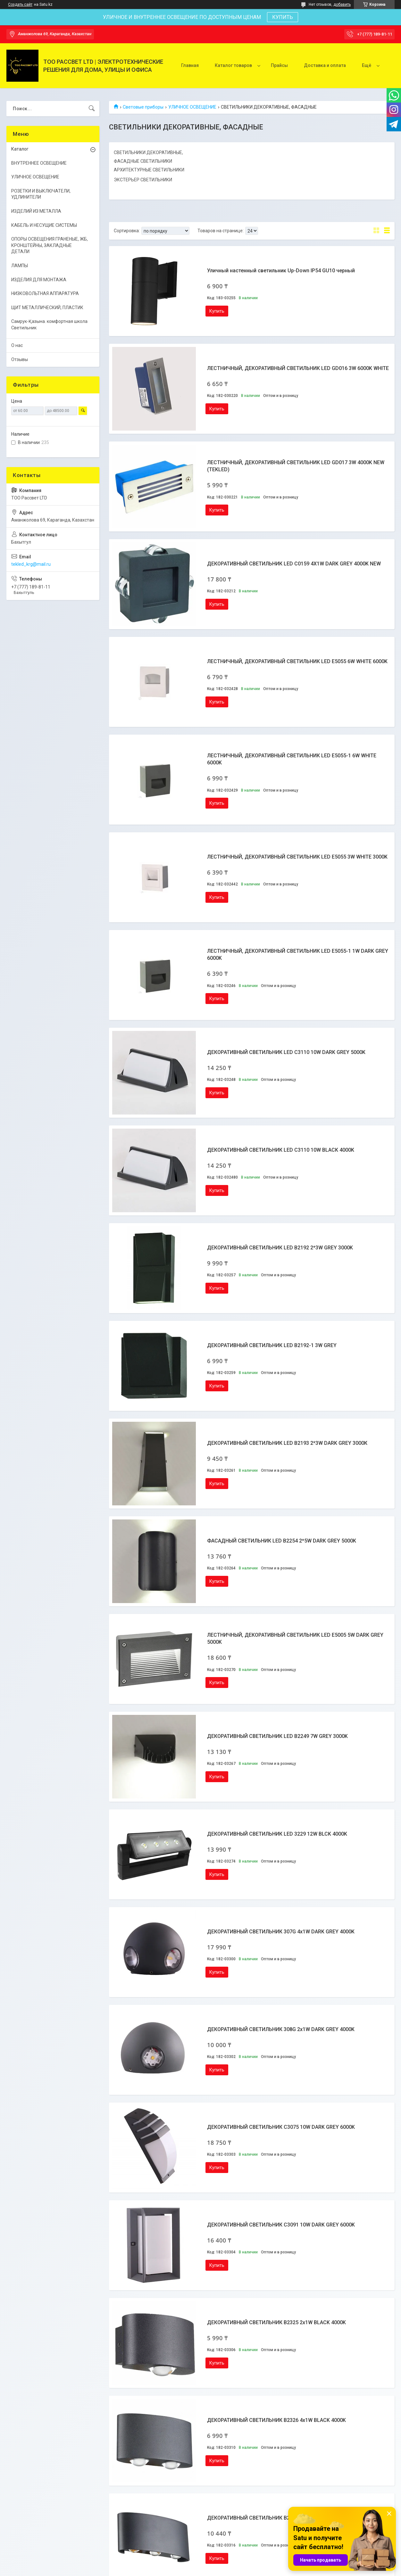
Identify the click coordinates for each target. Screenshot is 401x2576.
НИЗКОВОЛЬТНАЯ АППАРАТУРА (45, 293)
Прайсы (279, 65)
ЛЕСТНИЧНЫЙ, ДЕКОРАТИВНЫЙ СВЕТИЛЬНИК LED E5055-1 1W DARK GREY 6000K (297, 954)
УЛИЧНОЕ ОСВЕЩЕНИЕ (192, 107)
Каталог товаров (233, 65)
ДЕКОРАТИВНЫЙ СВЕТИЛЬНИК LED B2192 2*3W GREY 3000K (280, 1248)
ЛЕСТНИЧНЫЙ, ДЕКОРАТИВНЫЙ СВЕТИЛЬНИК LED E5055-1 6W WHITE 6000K (291, 759)
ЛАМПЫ (19, 265)
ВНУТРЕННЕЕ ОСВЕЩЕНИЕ (39, 163)
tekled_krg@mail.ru (31, 564)
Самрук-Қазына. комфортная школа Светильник (49, 324)
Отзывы (19, 359)
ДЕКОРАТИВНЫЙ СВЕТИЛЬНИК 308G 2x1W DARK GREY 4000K (281, 2029)
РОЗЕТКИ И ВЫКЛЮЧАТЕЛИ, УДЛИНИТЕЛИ (41, 194)
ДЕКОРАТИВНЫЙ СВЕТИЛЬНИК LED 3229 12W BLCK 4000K (277, 1834)
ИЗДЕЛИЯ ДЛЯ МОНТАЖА (38, 279)
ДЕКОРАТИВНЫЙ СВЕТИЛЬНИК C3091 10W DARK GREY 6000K (281, 2225)
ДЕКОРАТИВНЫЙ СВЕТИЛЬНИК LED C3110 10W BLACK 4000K (280, 1150)
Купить (216, 311)
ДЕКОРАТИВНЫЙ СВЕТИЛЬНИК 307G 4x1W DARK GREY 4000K (281, 1932)
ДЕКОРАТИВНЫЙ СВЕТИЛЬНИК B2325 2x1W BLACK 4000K (276, 2322)
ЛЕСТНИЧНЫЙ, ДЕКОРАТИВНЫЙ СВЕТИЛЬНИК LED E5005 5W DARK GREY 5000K (295, 1638)
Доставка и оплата (325, 65)
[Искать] (91, 108)
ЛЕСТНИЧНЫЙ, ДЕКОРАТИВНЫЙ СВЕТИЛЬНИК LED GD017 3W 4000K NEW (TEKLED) (295, 466)
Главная (190, 65)
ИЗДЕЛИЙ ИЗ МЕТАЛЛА (36, 211)
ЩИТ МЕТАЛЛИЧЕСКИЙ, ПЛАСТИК (47, 307)
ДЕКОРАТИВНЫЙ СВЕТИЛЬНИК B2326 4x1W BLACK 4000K (276, 2420)
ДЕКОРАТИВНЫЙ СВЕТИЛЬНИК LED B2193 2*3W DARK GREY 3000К (287, 1443)
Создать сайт (20, 4)
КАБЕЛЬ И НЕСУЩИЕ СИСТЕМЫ (44, 225)
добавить (342, 4)
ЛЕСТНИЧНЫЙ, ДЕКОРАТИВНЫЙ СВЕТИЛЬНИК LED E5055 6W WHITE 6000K (297, 661)
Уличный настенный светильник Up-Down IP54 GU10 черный (281, 270)
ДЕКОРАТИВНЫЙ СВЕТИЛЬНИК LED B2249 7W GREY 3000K (277, 1736)
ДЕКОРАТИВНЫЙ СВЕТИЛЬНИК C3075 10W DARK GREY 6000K (281, 2127)
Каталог (20, 149)
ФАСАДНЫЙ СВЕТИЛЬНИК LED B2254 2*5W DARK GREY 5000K (281, 1541)
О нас (17, 345)
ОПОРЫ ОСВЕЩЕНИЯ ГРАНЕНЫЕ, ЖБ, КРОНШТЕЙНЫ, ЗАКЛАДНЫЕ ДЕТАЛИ (49, 245)
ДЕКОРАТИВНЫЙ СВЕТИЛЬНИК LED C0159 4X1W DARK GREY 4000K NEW (294, 564)
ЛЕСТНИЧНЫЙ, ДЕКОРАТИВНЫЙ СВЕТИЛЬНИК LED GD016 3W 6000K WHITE (298, 368)
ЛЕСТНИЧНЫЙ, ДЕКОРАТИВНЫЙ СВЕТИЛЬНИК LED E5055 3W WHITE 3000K (297, 857)
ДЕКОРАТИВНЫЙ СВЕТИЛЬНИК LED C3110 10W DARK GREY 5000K (286, 1052)
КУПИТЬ (282, 17)
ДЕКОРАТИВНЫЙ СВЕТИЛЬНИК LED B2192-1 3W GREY (272, 1345)
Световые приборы (143, 107)
